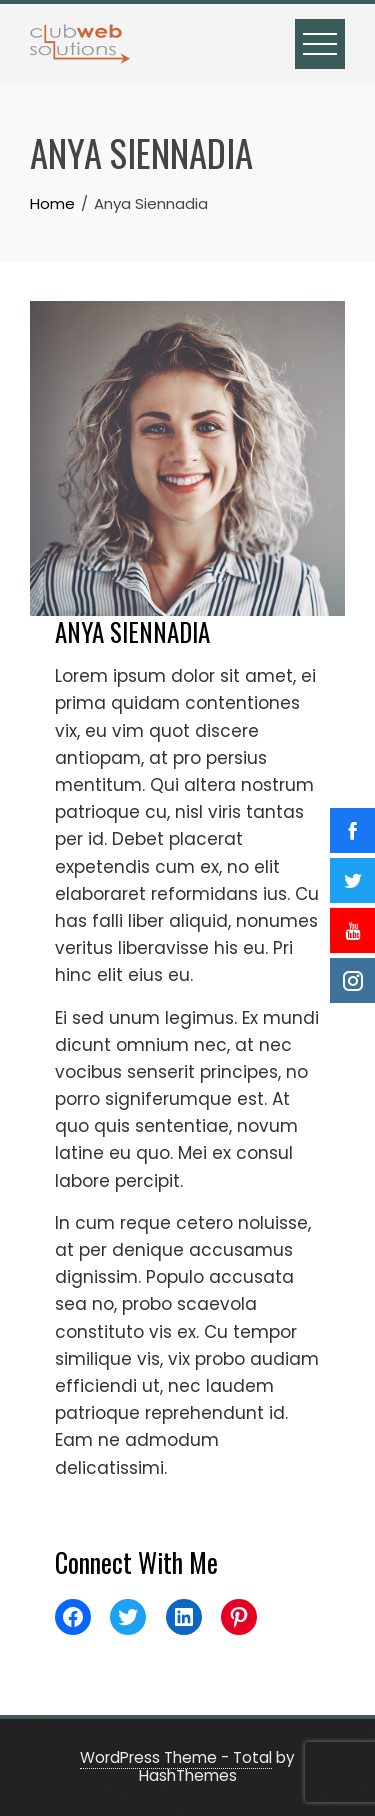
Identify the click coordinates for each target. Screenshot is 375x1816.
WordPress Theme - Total (176, 1757)
